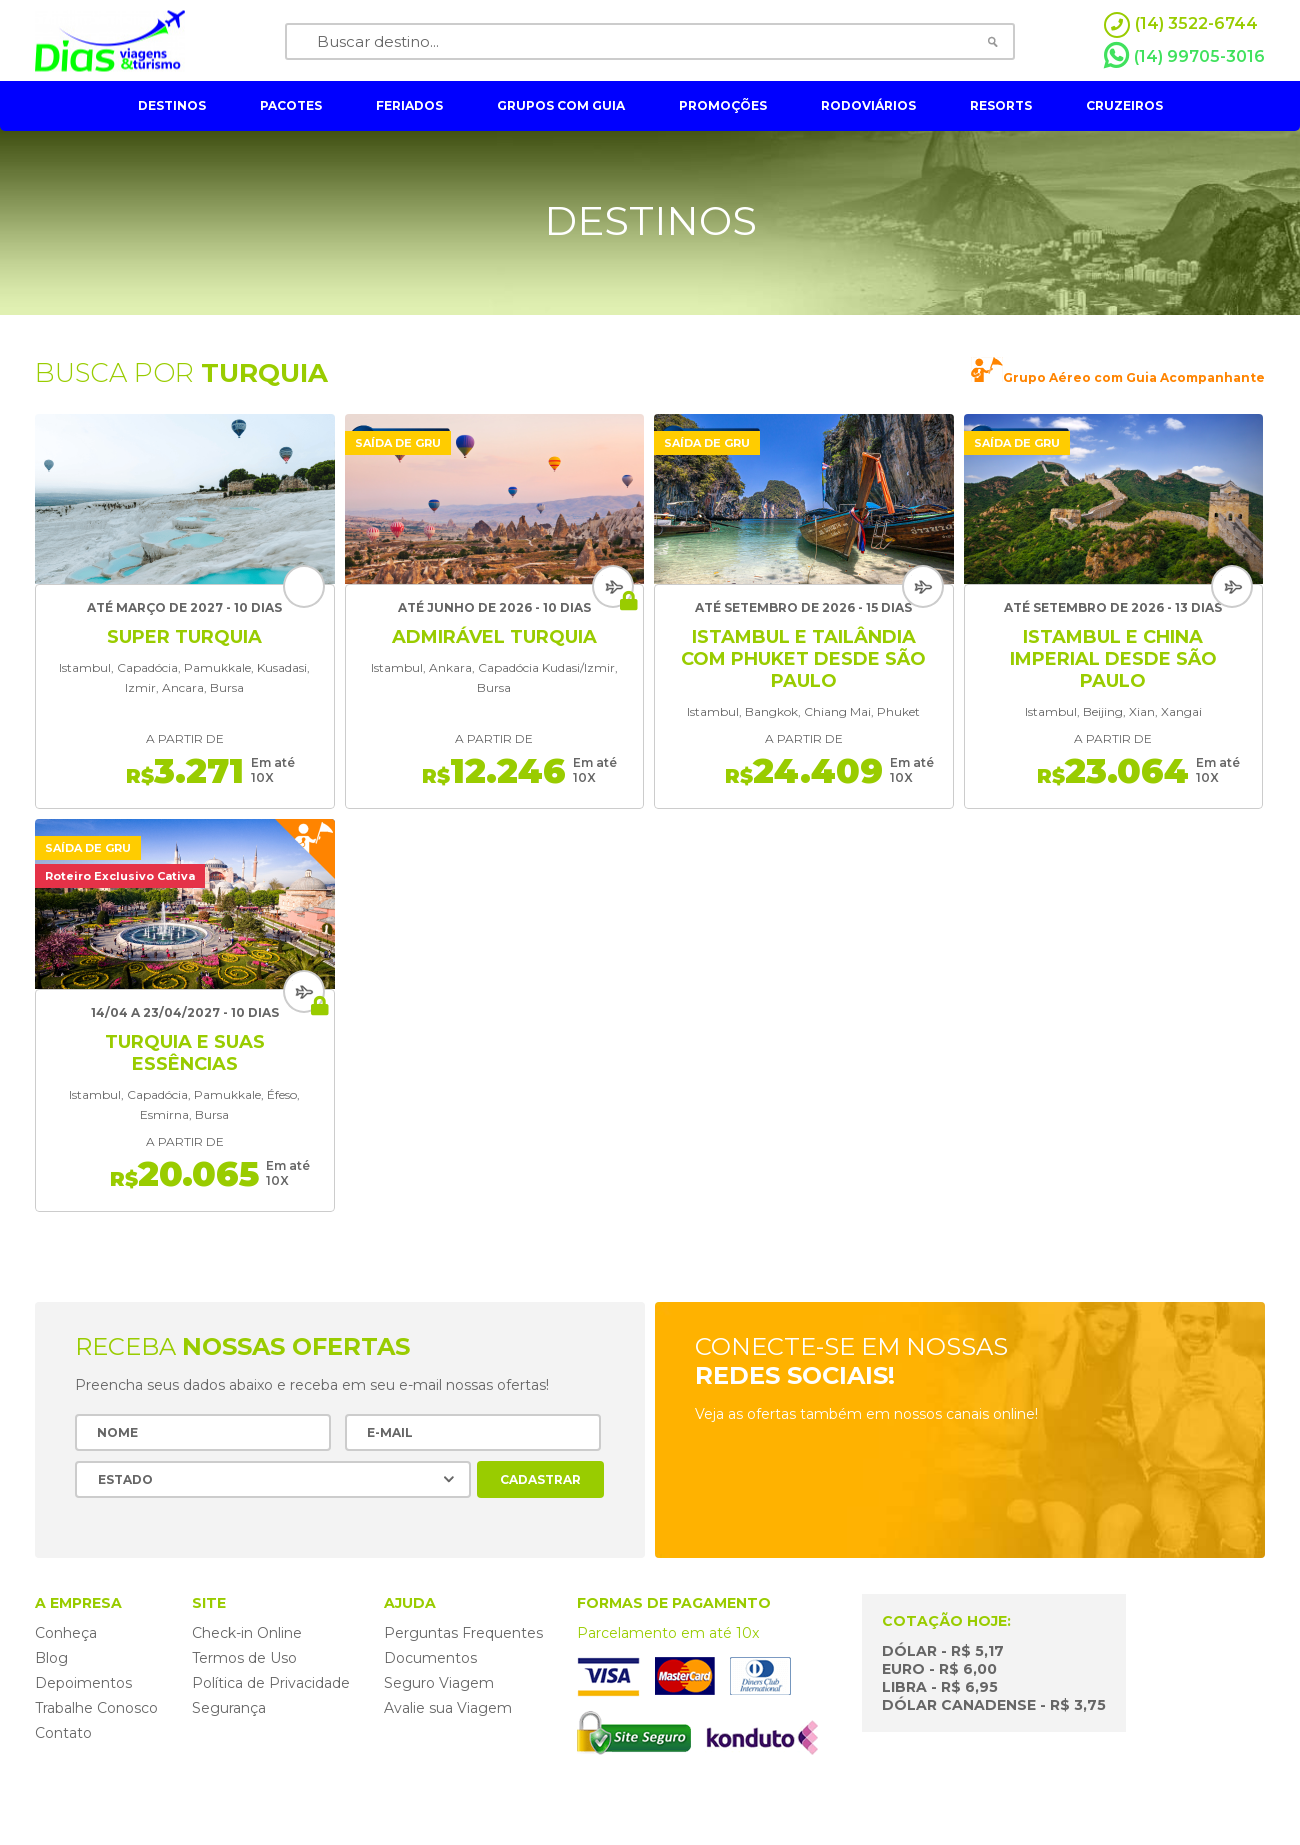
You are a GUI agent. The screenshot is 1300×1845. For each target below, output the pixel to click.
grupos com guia (561, 105)
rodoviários (868, 105)
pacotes (291, 105)
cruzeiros (1124, 105)
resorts (1001, 105)
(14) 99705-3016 (1184, 56)
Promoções (723, 105)
